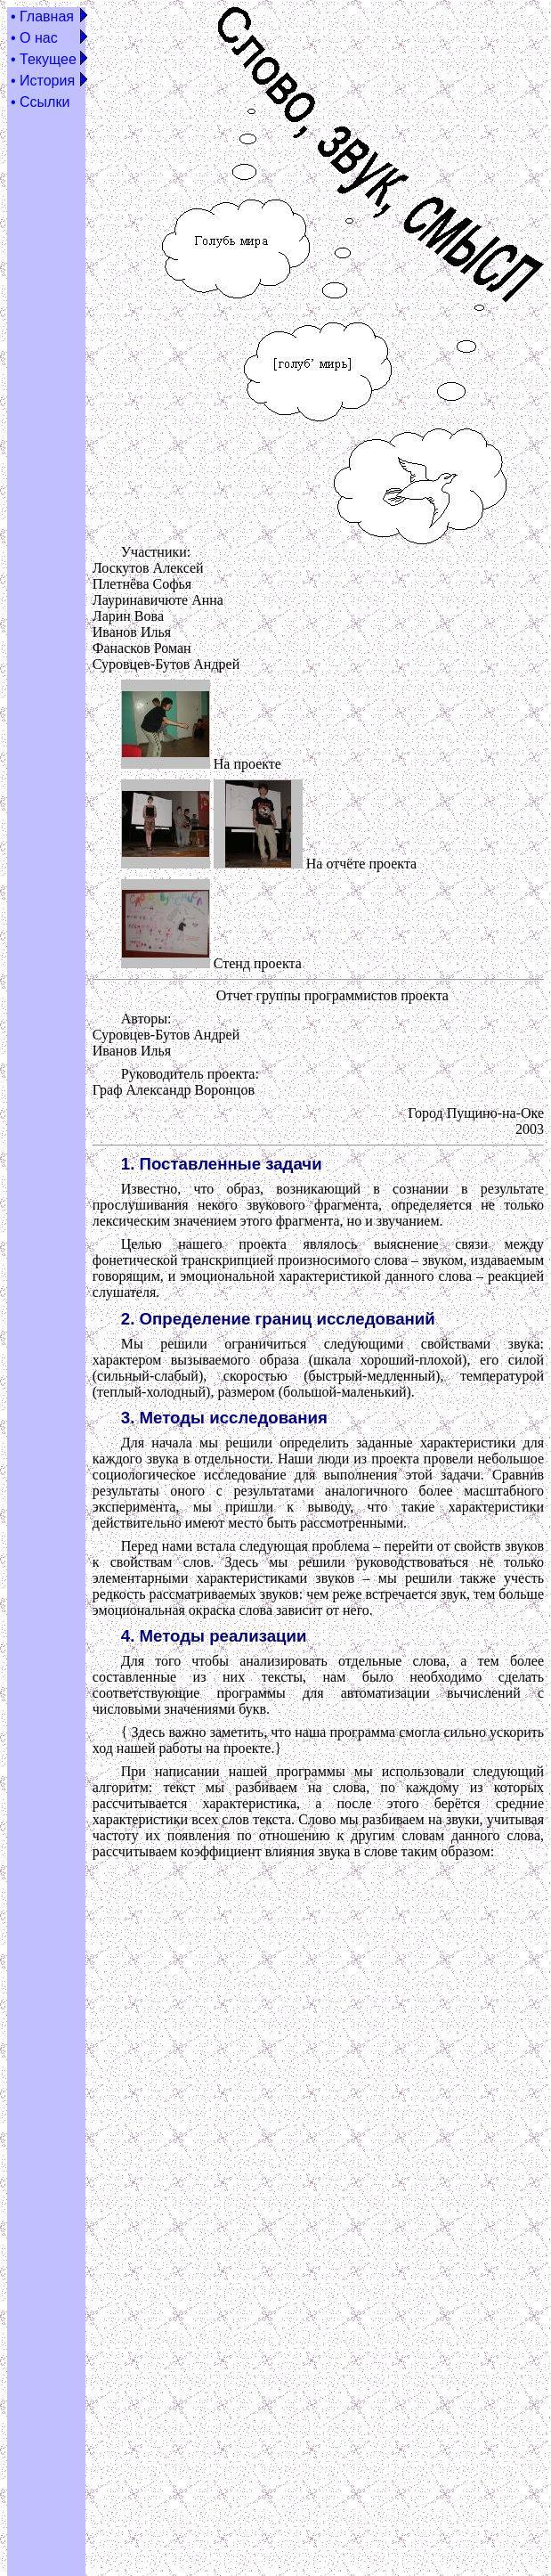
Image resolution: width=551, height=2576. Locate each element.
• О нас (34, 37)
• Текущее (44, 59)
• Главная (42, 16)
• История (43, 80)
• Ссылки (40, 102)
